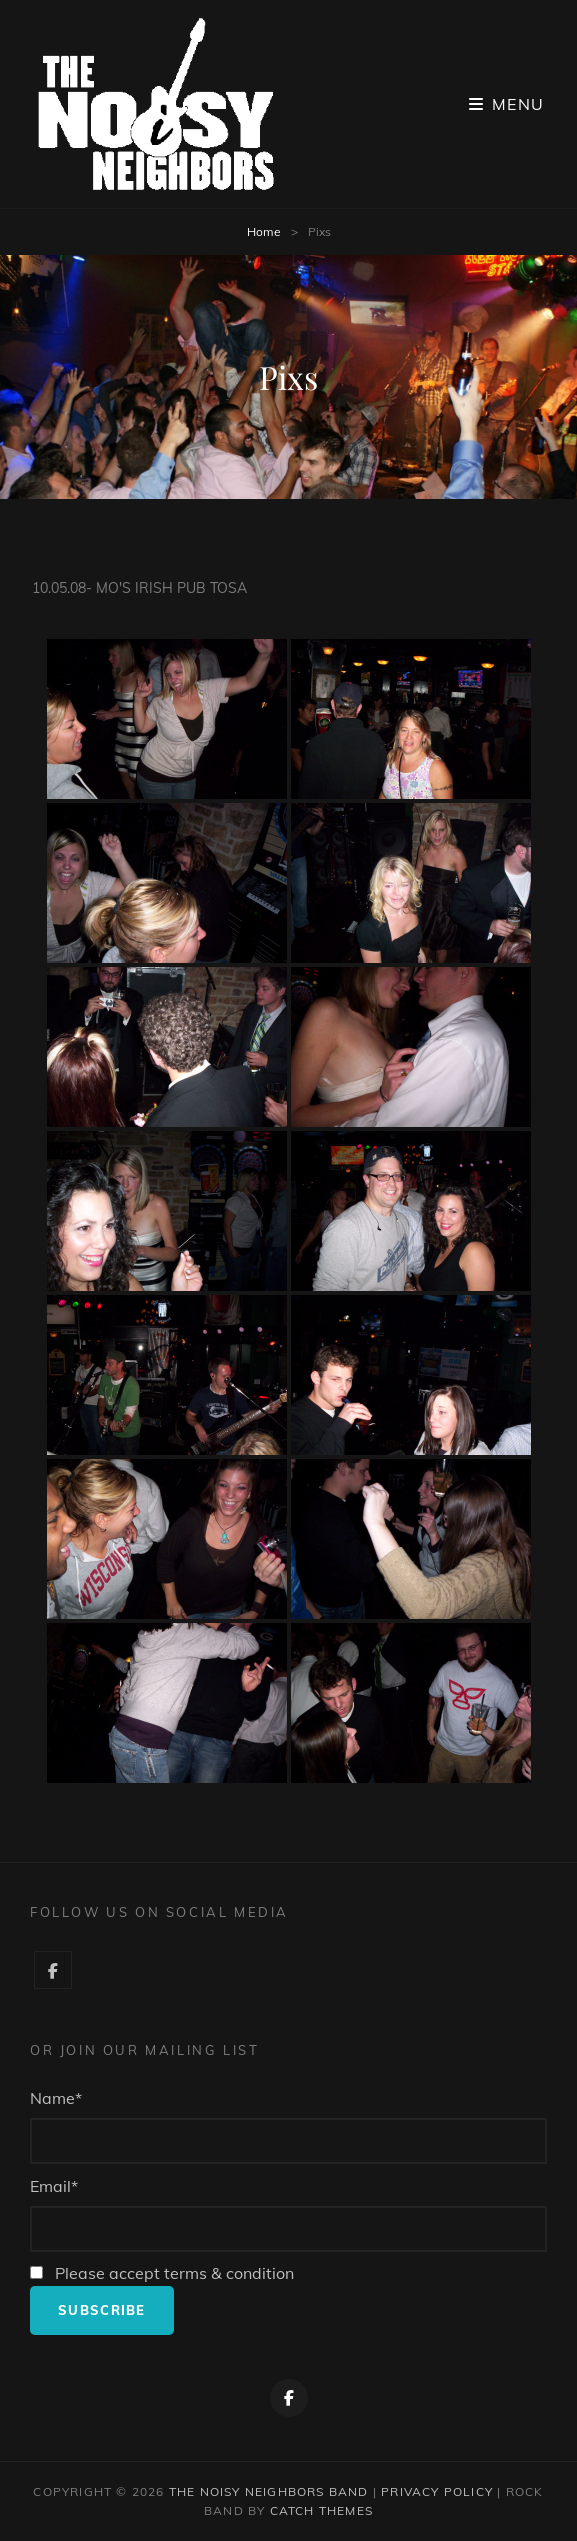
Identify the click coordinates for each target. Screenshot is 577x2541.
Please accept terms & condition (162, 2273)
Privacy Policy (437, 2491)
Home (264, 231)
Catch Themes (321, 2510)
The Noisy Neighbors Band (269, 2491)
